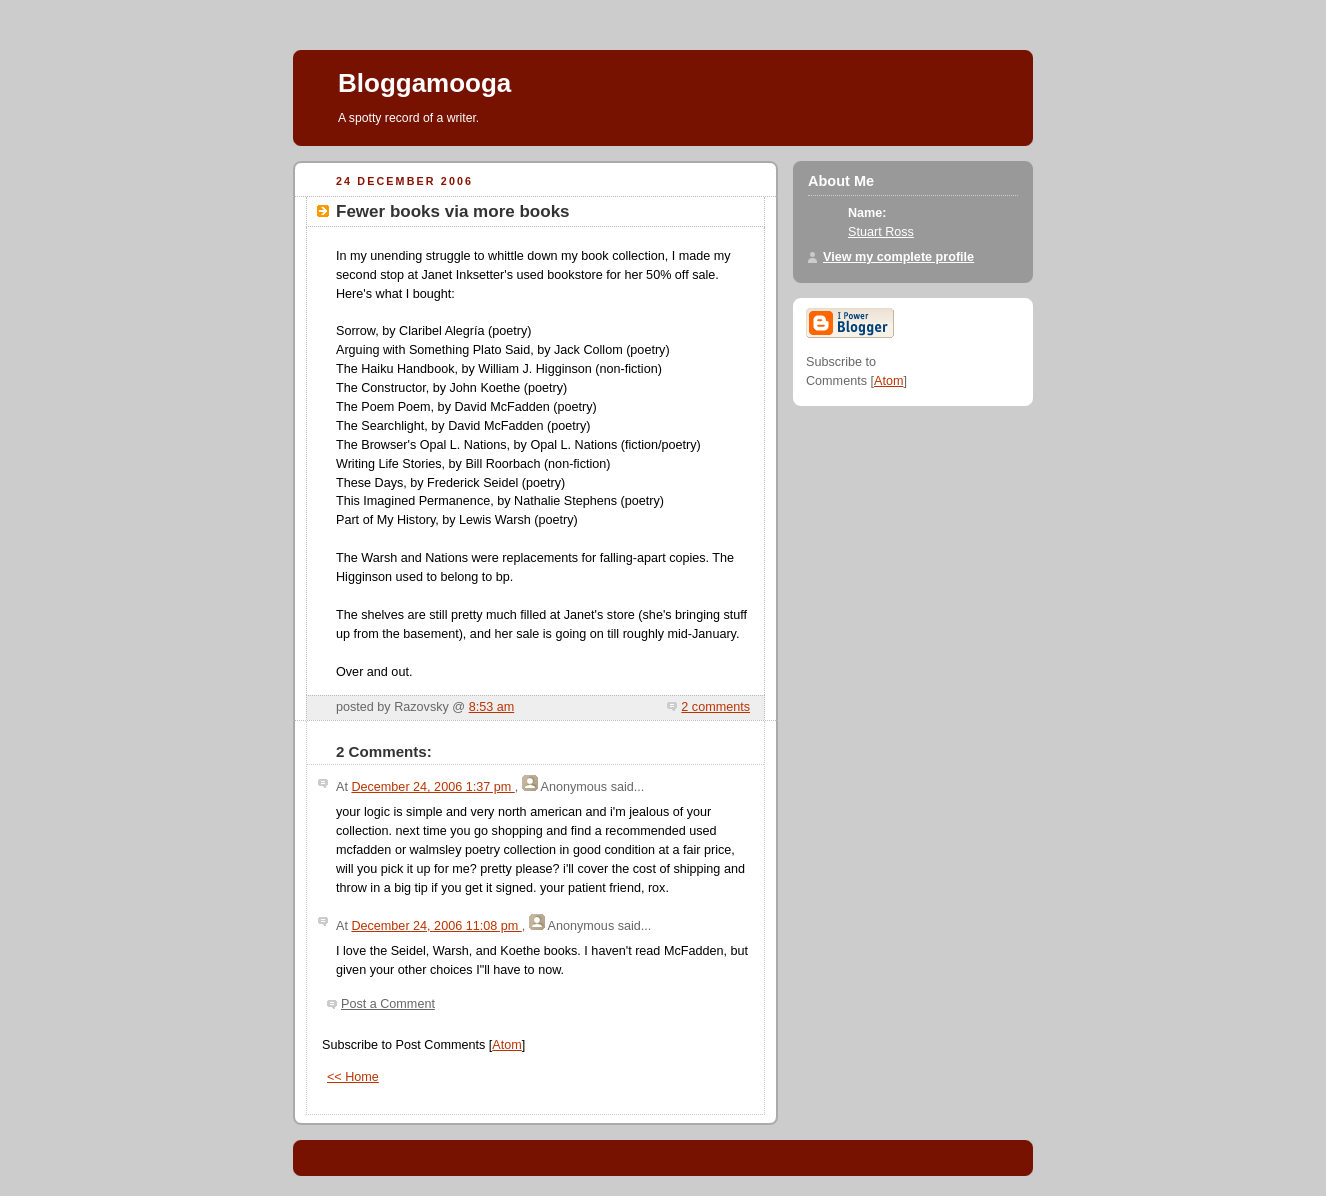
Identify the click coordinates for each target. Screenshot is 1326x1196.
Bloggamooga (424, 83)
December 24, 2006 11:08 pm (436, 926)
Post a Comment (388, 1004)
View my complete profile (898, 257)
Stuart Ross (881, 232)
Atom (506, 1045)
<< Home (353, 1077)
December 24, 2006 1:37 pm (432, 787)
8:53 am (492, 707)
